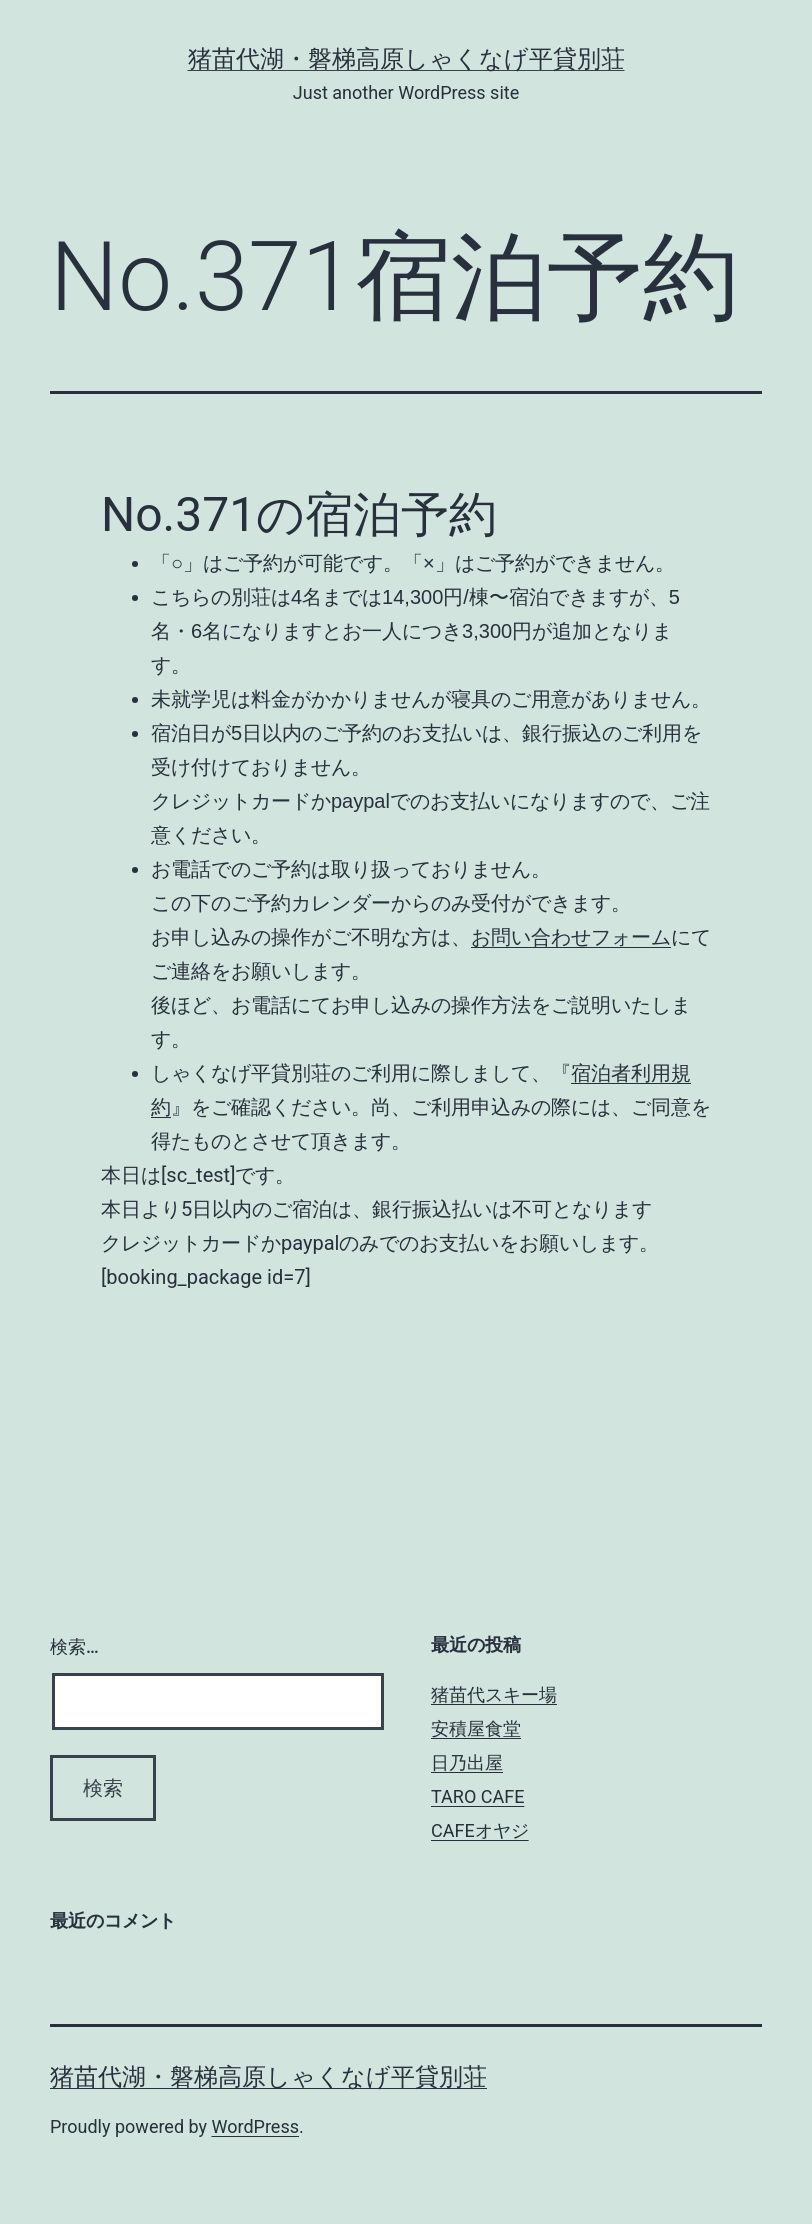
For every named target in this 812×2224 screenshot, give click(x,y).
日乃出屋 (467, 1762)
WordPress (255, 2126)
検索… (74, 1646)
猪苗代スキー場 (494, 1694)
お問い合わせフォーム (571, 937)
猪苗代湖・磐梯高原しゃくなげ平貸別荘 (406, 59)
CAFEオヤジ (480, 1830)
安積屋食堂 (476, 1728)
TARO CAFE (477, 1796)
